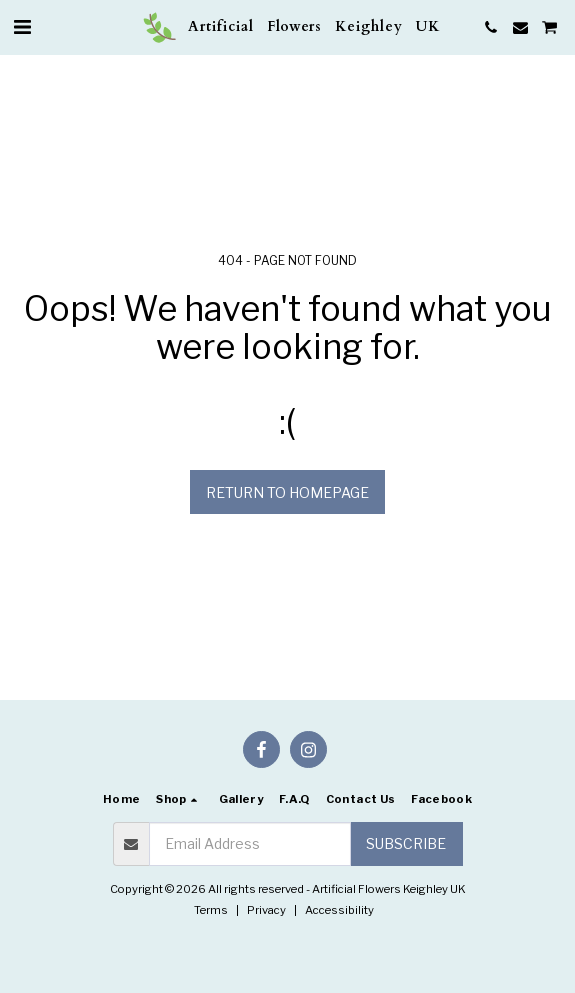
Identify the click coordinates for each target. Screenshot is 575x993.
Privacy (266, 910)
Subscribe (406, 843)
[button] (22, 27)
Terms (211, 910)
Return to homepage (287, 492)
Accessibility (339, 910)
